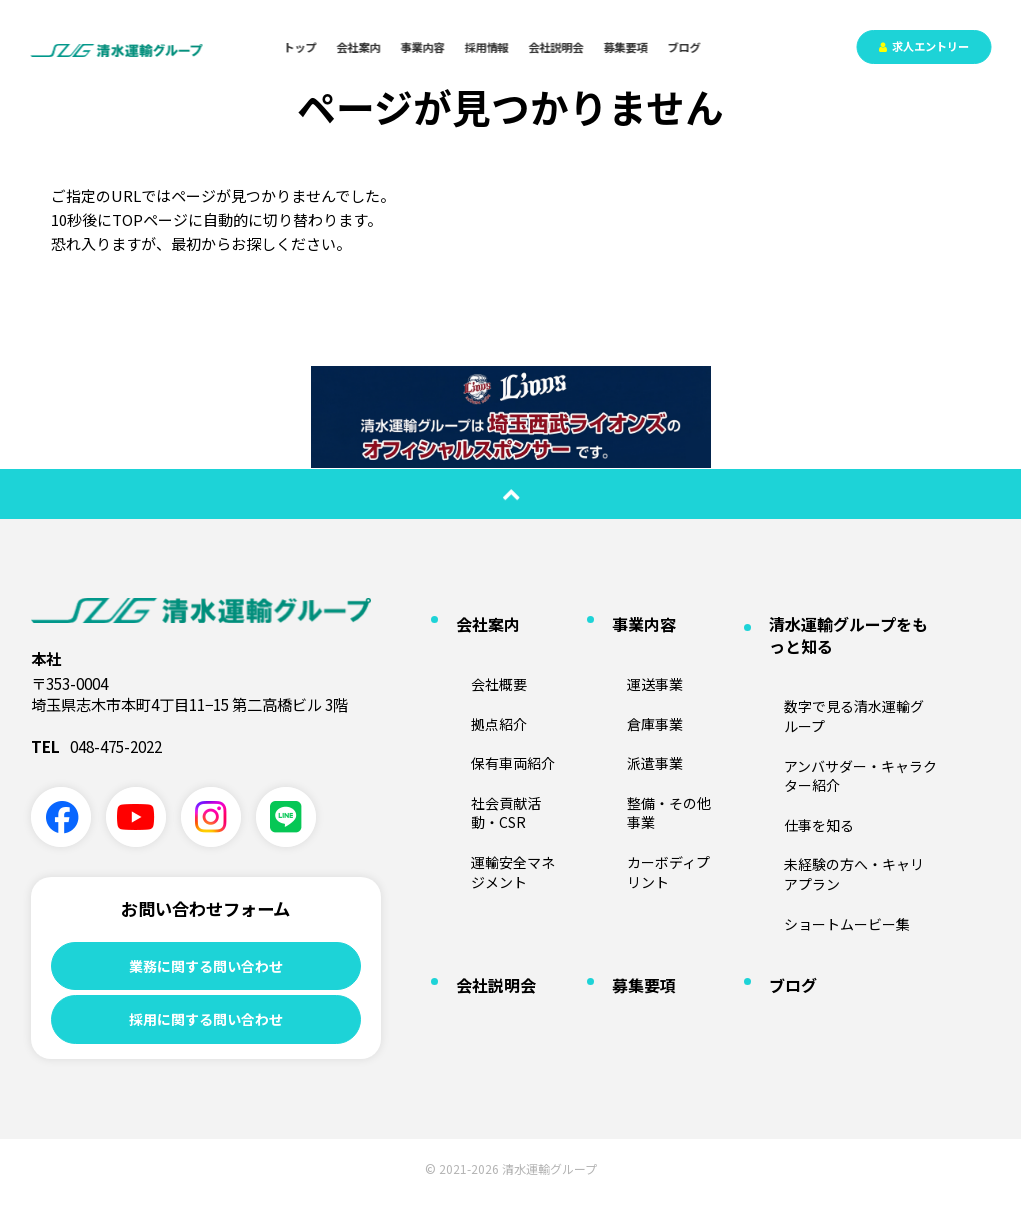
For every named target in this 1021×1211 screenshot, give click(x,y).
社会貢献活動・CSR (499, 736)
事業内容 (423, 47)
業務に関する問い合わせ (205, 967)
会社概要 (470, 648)
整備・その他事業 (650, 736)
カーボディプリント (655, 765)
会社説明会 (556, 47)
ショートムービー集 (813, 784)
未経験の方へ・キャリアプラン (843, 755)
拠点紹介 (470, 677)
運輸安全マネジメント (506, 765)
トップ (300, 47)
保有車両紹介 (482, 707)
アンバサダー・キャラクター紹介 (849, 697)
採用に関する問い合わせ (205, 1027)
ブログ (684, 47)
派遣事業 (626, 707)
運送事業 (626, 648)
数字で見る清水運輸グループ (836, 668)
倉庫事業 (626, 677)
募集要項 (626, 47)
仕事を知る (789, 726)
